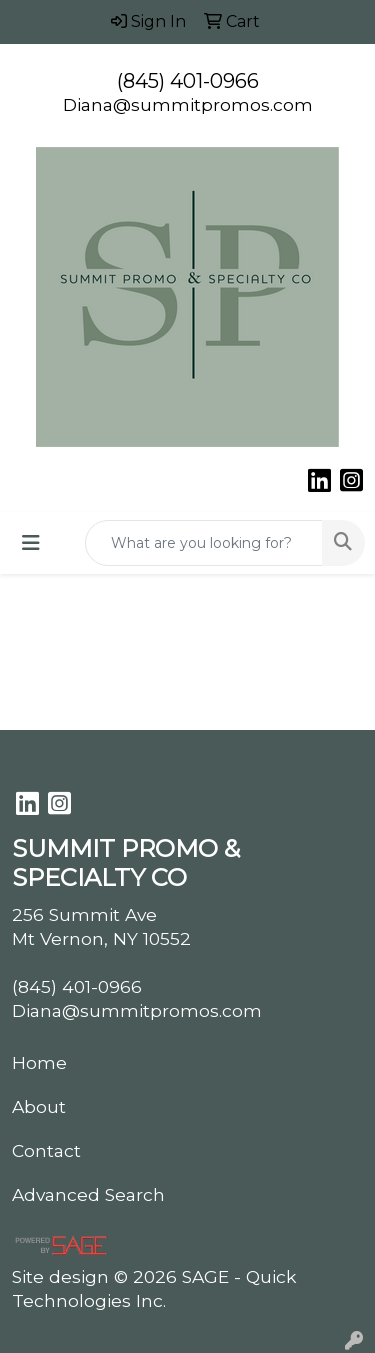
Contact (46, 1150)
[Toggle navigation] (31, 543)
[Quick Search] (204, 543)
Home (39, 1062)
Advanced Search (88, 1194)
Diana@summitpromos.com (188, 104)
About (39, 1106)
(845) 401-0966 (188, 81)
